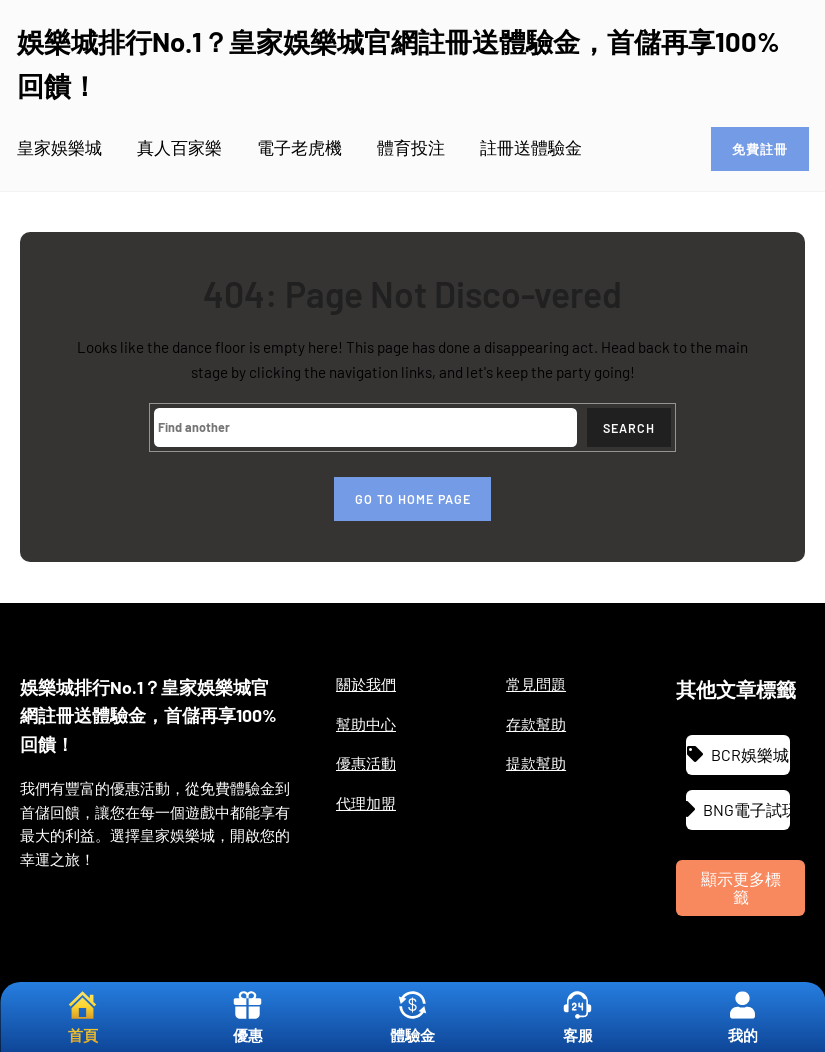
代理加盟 (366, 803)
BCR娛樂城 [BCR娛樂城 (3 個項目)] (750, 754)
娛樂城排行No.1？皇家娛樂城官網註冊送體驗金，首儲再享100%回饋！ (148, 715)
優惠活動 (366, 763)
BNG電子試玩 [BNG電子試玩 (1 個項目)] (746, 809)
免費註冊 (760, 149)
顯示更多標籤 (741, 887)
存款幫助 (536, 724)
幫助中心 (366, 724)
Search (629, 428)
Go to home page (413, 499)
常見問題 (536, 684)
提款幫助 (536, 763)
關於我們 (366, 684)
